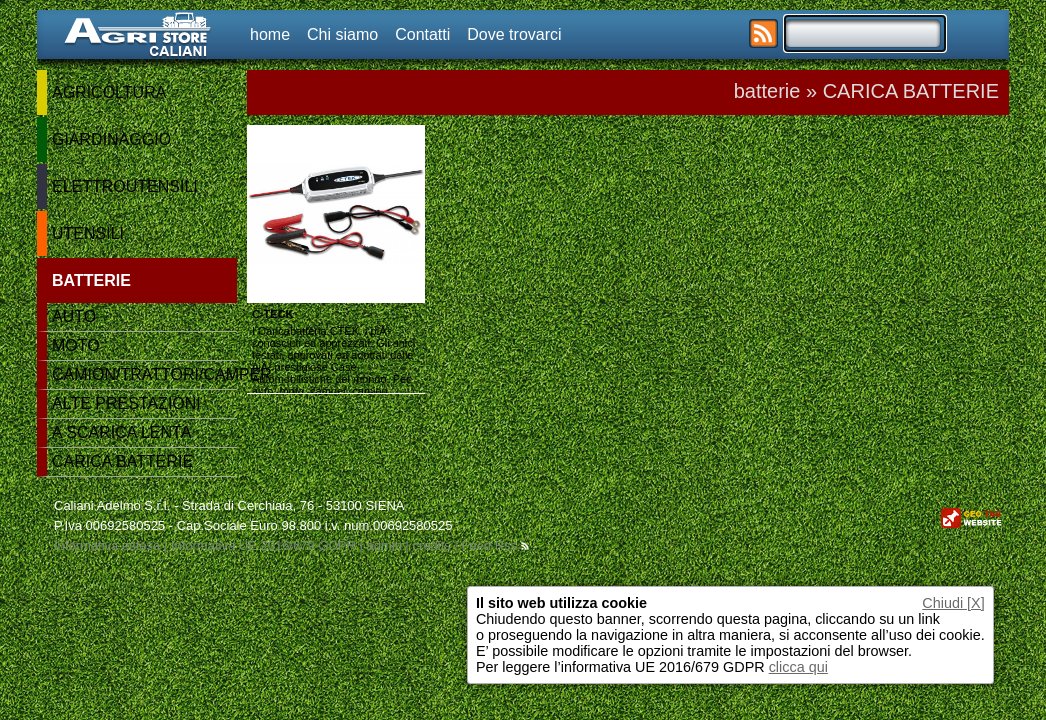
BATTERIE (91, 280)
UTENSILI (88, 233)
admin (383, 545)
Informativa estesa (107, 545)
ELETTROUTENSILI (125, 186)
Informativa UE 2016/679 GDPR (263, 545)
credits (432, 545)
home (270, 34)
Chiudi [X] (953, 603)
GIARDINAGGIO (111, 139)
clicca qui (798, 667)
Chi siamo (342, 34)
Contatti (422, 34)
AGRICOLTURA (109, 92)
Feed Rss (494, 545)
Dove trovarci (514, 34)
